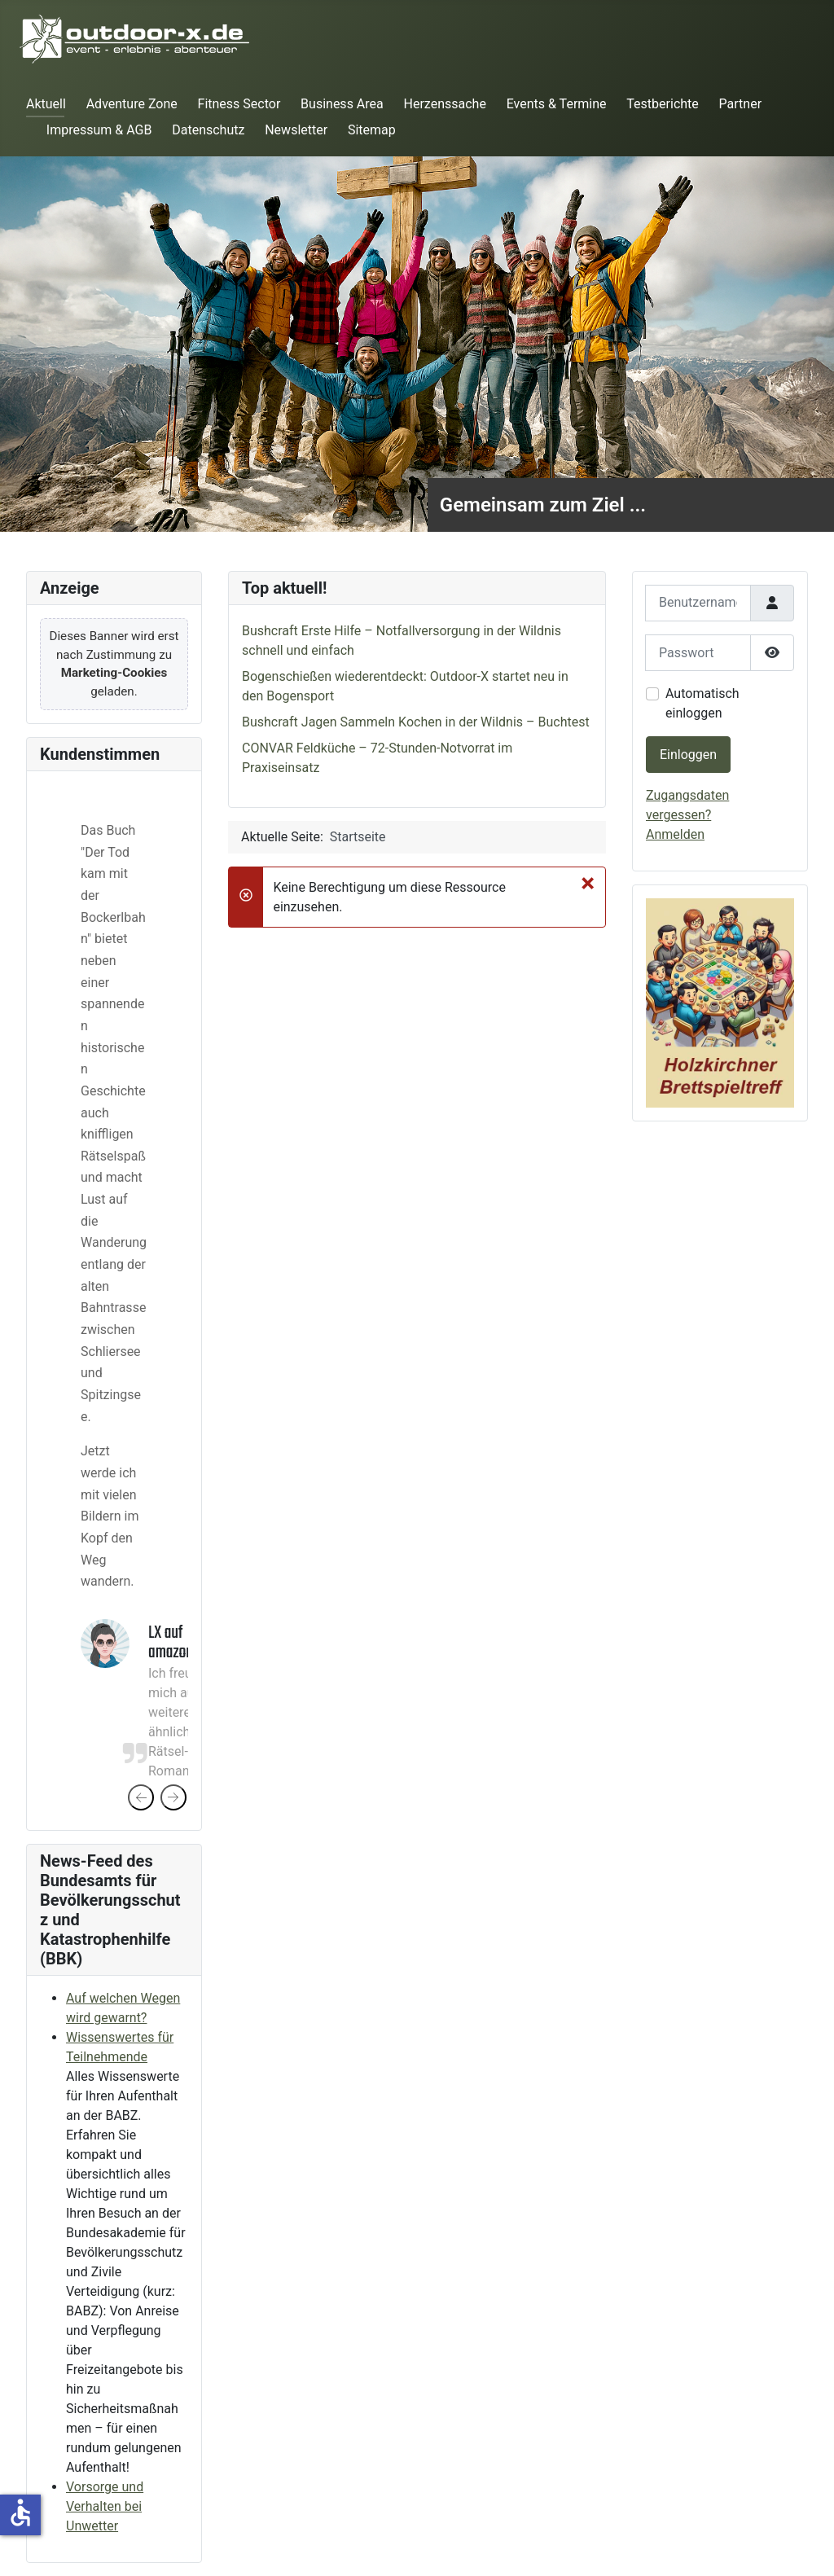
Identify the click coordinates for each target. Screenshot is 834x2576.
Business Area (342, 104)
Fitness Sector (239, 104)
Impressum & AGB (99, 130)
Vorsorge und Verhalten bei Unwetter (104, 2506)
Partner (740, 104)
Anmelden (675, 834)
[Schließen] (587, 882)
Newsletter (296, 130)
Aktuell (46, 104)
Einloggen (688, 754)
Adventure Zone (132, 104)
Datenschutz (208, 130)
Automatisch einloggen (702, 703)
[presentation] (141, 1797)
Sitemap (372, 130)
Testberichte (662, 104)
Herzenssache (445, 104)
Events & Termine (557, 104)
